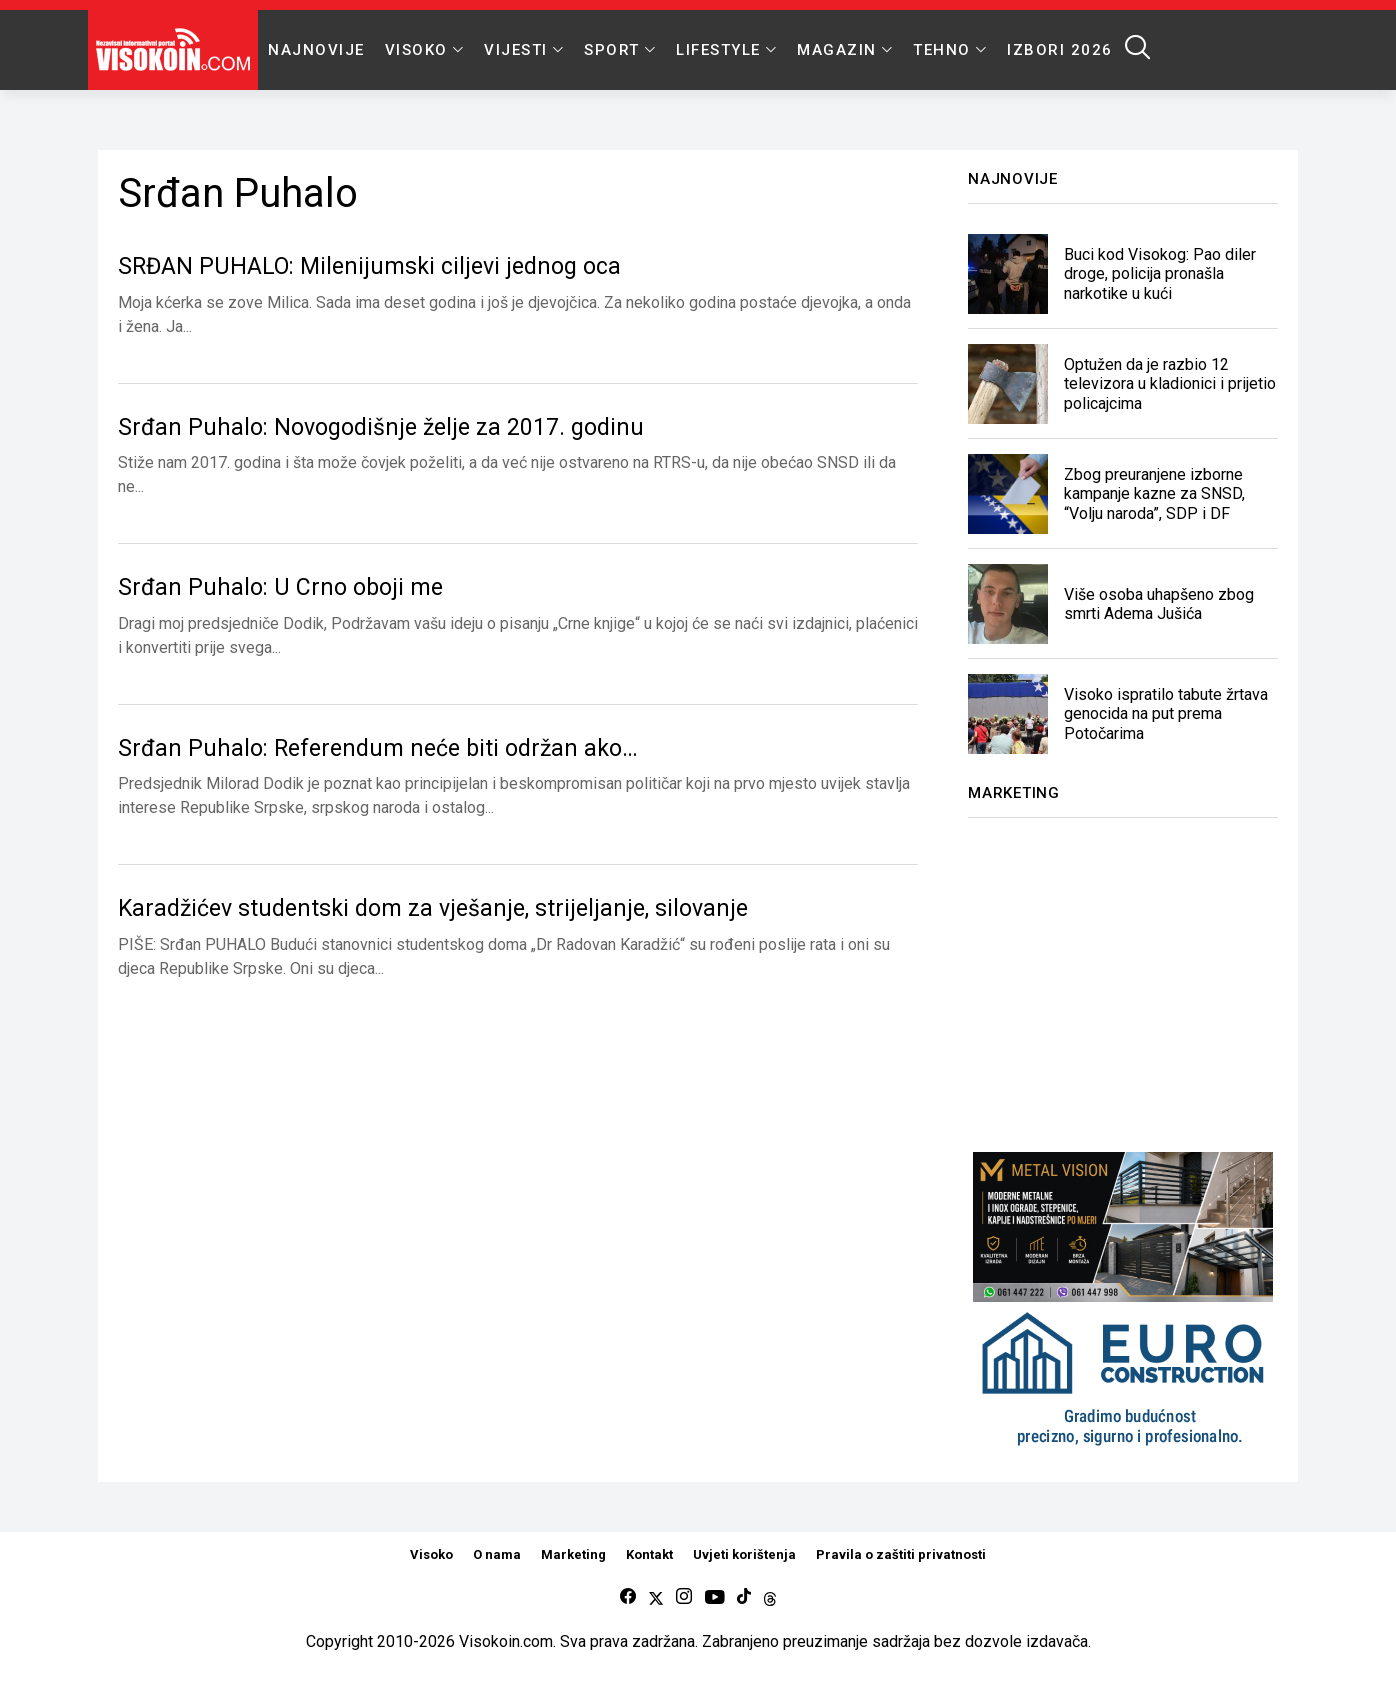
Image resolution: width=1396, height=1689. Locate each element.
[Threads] (770, 1597)
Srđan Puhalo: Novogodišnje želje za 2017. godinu (381, 427)
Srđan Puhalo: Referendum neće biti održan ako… (378, 748)
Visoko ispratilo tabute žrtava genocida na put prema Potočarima (1166, 713)
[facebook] (628, 1597)
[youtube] (714, 1597)
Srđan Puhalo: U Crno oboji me (280, 587)
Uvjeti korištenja (744, 1554)
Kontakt (649, 1554)
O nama (497, 1554)
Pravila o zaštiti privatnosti (901, 1554)
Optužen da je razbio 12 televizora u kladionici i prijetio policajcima (1170, 383)
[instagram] (684, 1597)
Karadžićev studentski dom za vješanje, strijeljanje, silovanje (433, 908)
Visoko (431, 1554)
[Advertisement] (1123, 973)
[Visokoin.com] (176, 50)
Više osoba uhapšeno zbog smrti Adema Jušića (1159, 604)
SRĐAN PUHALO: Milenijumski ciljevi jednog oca (369, 266)
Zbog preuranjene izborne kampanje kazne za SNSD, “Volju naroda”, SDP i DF (1154, 493)
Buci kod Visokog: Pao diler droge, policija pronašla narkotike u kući (1160, 273)
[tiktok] (744, 1597)
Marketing (573, 1554)
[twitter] (656, 1597)
